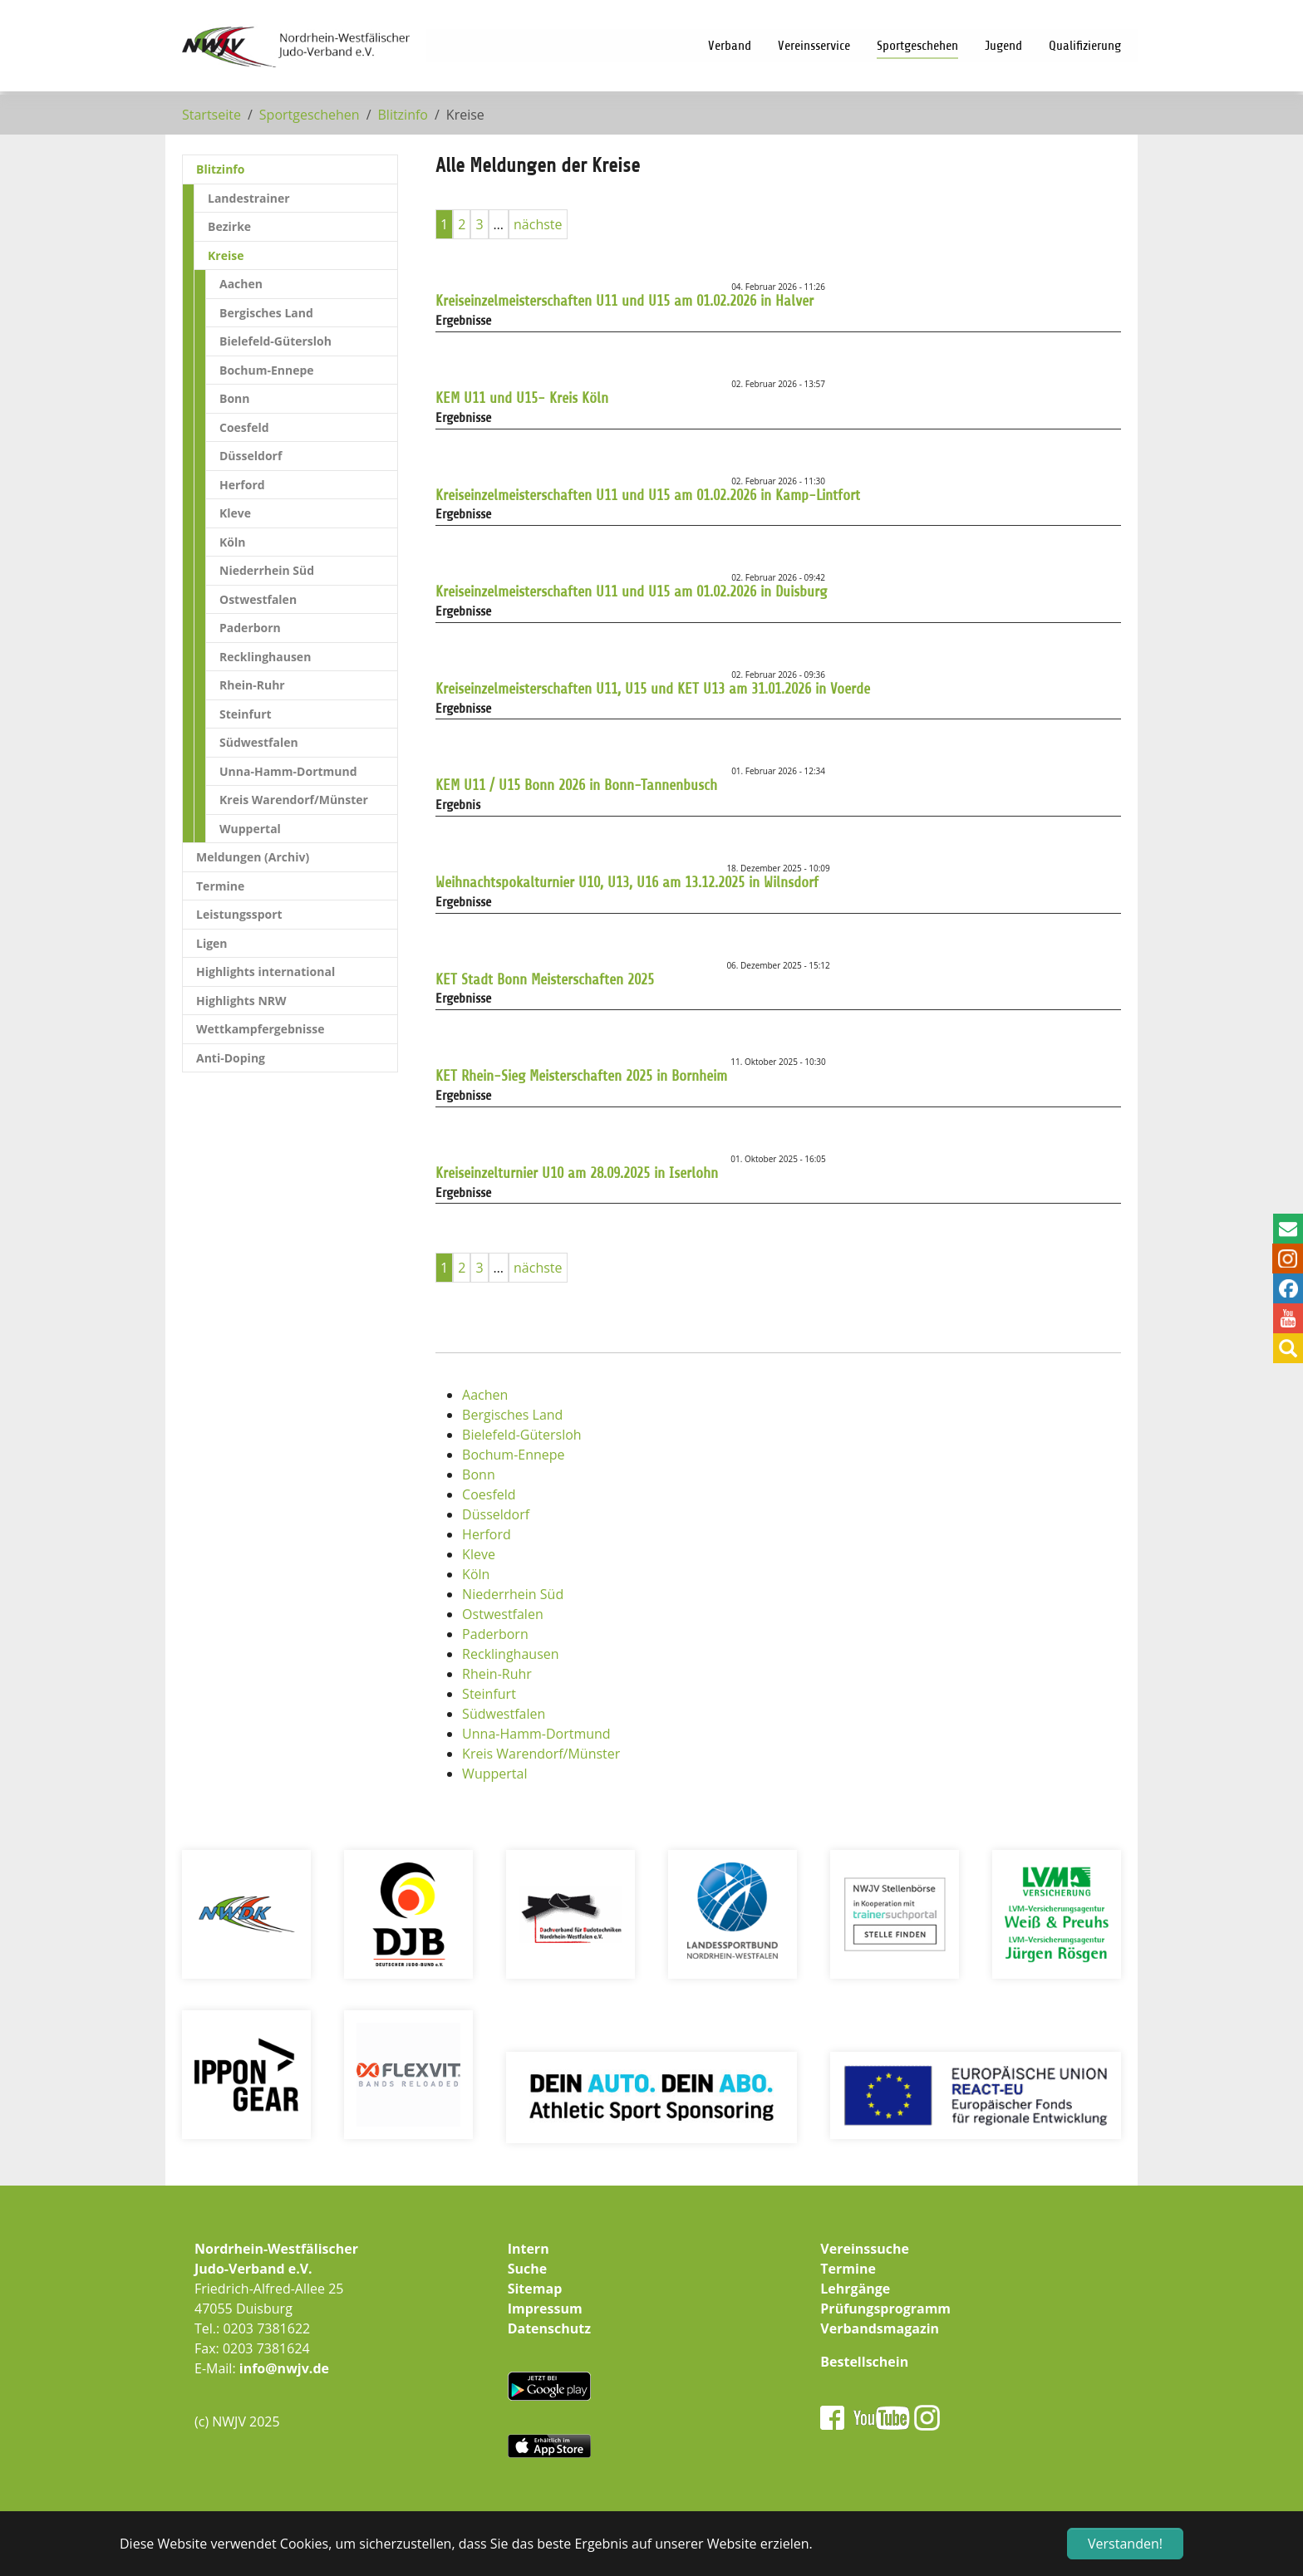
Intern (528, 2249)
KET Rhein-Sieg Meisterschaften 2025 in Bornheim (581, 1075)
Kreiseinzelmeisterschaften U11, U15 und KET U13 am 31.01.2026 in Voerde (652, 688)
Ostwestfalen (502, 1614)
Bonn (478, 1474)
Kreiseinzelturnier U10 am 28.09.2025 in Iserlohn (576, 1173)
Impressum (545, 2308)
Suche (528, 2269)
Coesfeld (489, 1494)
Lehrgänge (855, 2288)
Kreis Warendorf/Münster (541, 1753)
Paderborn (495, 1634)
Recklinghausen (510, 1654)
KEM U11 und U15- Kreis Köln (521, 398)
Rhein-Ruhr (497, 1674)
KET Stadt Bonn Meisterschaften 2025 (544, 979)
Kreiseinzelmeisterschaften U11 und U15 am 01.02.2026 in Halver (624, 300)
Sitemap (535, 2288)
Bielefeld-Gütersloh (522, 1434)
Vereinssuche (864, 2249)
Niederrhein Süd (512, 1594)
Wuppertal (494, 1773)
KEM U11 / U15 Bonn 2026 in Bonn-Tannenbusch (576, 785)
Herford (486, 1534)
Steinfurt (489, 1694)
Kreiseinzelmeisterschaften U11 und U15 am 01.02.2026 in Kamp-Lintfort (647, 495)
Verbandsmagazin (879, 2328)
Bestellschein (864, 2362)
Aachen (485, 1395)
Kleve (478, 1554)
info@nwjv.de (284, 2368)
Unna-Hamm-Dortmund (536, 1734)
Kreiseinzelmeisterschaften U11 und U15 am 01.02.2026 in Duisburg (631, 591)
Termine (848, 2269)
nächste (538, 224)
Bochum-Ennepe (513, 1454)
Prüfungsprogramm (885, 2308)
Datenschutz (549, 2328)
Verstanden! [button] (1125, 2543)
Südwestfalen (503, 1714)
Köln (475, 1574)
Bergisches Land (512, 1415)
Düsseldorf (495, 1514)
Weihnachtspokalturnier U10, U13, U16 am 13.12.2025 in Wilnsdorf (627, 882)
